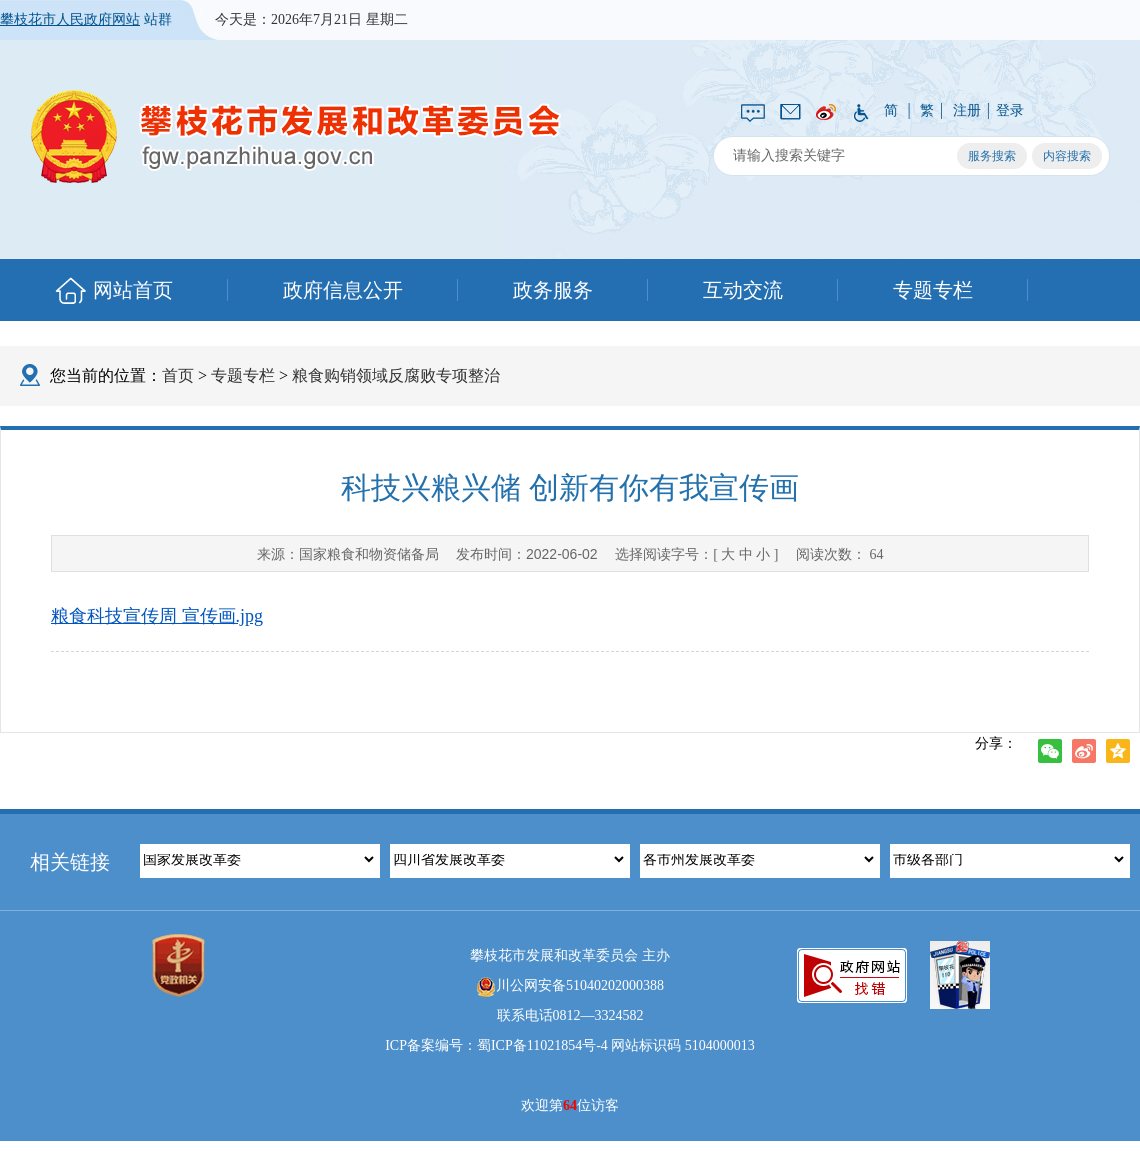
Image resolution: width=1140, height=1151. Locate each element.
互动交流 (743, 290)
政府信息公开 (343, 290)
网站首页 (133, 290)
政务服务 (553, 290)
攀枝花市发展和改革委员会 (296, 135)
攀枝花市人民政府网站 (70, 19)
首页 (178, 375)
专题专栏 (933, 290)
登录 (1010, 110)
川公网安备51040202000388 (570, 987)
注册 (967, 110)
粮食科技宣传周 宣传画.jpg (157, 616)
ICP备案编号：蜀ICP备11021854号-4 (496, 1045)
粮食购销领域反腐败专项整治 (396, 375)
